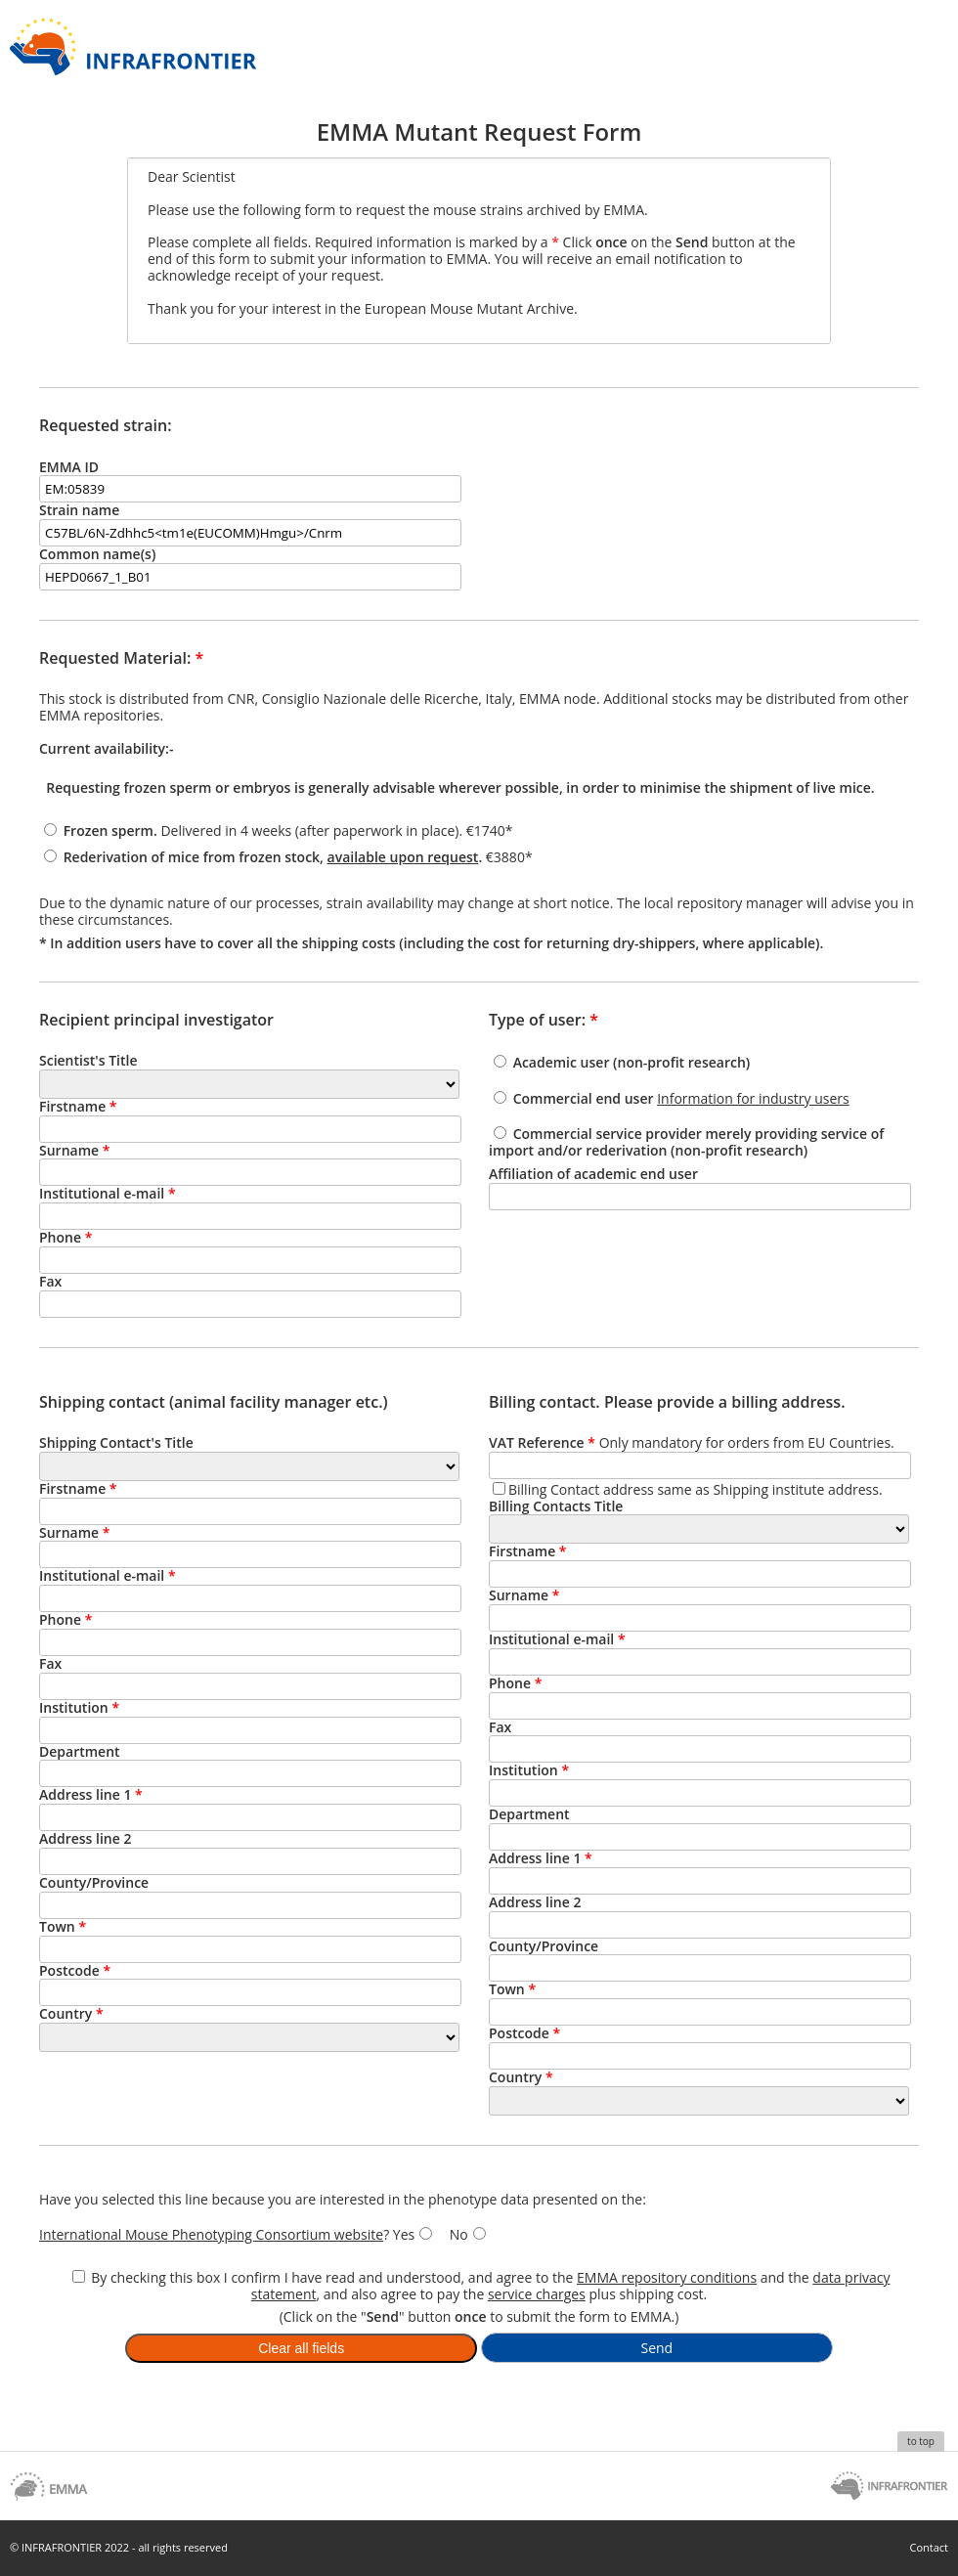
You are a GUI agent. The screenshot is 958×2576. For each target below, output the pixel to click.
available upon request (403, 857)
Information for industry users (753, 1098)
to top (921, 2441)
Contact (928, 2547)
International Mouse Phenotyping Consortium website (211, 2234)
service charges (537, 2294)
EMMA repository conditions (667, 2277)
